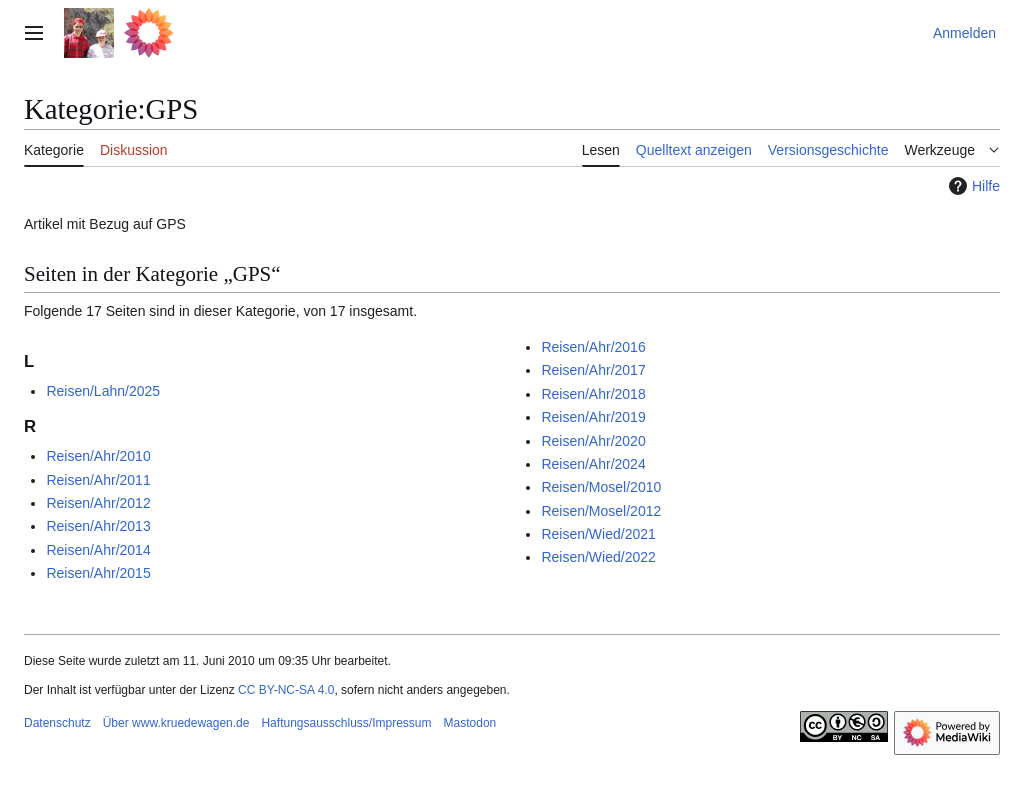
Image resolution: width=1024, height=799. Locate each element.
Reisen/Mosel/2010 (601, 487)
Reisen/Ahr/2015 (98, 573)
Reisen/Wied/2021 (598, 534)
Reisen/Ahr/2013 (98, 526)
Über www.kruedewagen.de (176, 723)
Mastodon (470, 723)
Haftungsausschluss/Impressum (346, 723)
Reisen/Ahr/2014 (98, 550)
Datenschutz (57, 723)
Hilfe (972, 186)
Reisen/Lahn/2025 (103, 391)
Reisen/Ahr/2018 (593, 394)
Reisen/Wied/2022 (598, 557)
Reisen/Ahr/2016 (593, 347)
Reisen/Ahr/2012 (98, 503)
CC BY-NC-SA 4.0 (286, 690)
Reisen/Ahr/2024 (593, 464)
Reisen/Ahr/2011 (98, 480)
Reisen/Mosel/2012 (601, 511)
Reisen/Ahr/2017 (593, 370)
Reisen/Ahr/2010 (98, 456)
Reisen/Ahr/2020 (593, 441)
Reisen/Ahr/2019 (593, 417)
